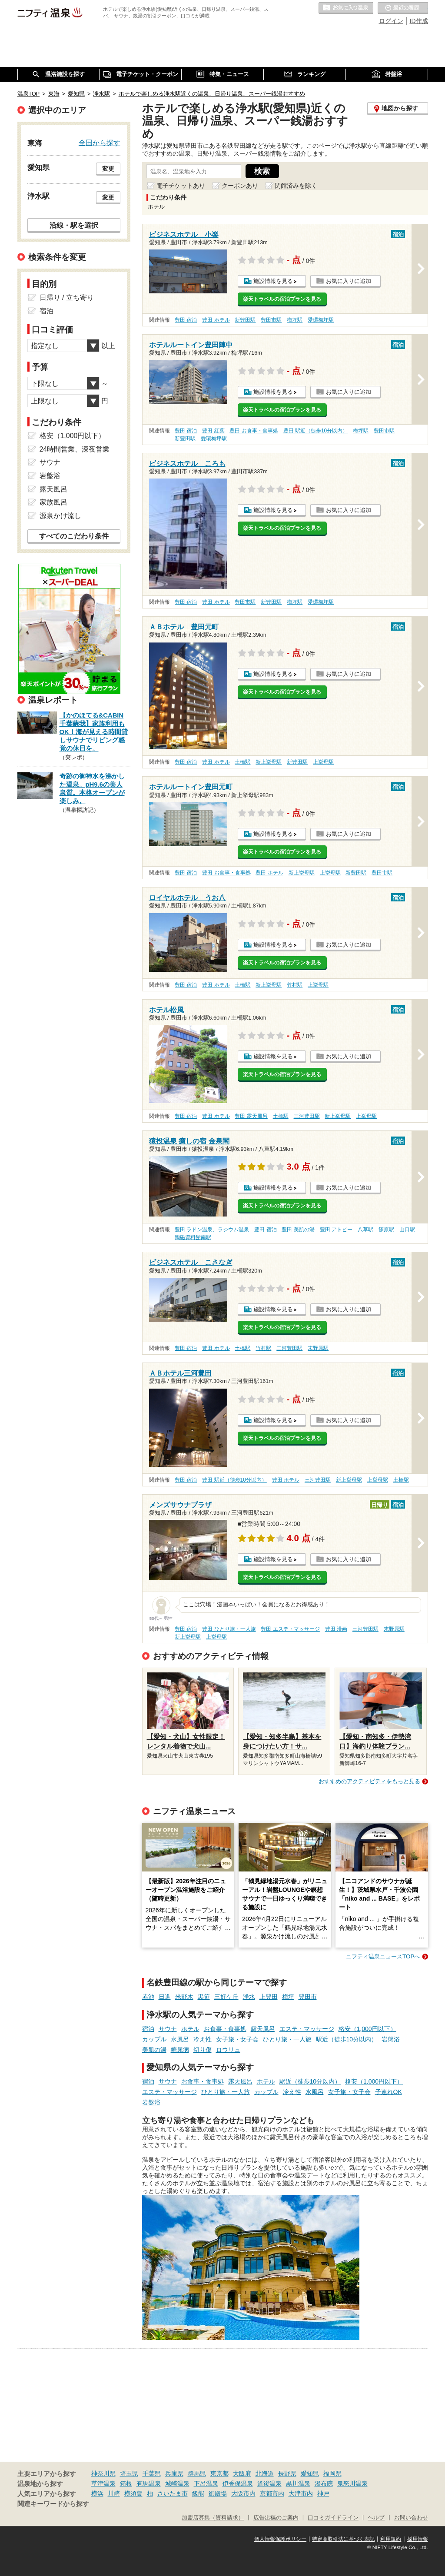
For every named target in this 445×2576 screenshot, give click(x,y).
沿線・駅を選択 (74, 225)
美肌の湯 (154, 2049)
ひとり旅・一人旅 (287, 2039)
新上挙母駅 (269, 762)
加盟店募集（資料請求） (213, 2518)
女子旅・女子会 (237, 2039)
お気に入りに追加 (348, 281)
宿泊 (148, 2028)
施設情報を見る (273, 281)
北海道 (265, 2473)
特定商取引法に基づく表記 (343, 2539)
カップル (154, 2039)
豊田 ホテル (215, 320)
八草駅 (365, 1230)
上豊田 (268, 1996)
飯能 (198, 2493)
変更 (108, 168)
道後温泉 (269, 2483)
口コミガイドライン (333, 2518)
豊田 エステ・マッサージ (290, 1629)
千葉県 (152, 2473)
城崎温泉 (177, 2483)
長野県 (287, 2473)
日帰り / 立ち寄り (67, 297)
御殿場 (218, 2493)
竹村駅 (294, 985)
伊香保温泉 (237, 2483)
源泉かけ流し (60, 515)
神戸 (323, 2493)
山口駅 (407, 1230)
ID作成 (419, 20)
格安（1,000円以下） (367, 2028)
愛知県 (310, 2473)
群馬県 (197, 2473)
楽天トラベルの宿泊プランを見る (282, 299)
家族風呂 (53, 502)
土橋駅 (242, 762)
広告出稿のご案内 (276, 2518)
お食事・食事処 (225, 2028)
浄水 (249, 1996)
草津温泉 (103, 2483)
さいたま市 (172, 2493)
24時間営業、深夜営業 (75, 449)
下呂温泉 (206, 2483)
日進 (165, 1996)
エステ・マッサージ (306, 2028)
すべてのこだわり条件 (74, 536)
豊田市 (308, 1996)
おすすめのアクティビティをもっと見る (369, 1781)
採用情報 (417, 2539)
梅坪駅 (294, 320)
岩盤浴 (391, 2039)
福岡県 (332, 2473)
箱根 (126, 2483)
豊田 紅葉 (213, 431)
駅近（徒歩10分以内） (347, 2039)
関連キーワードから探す (53, 2503)
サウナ (168, 2028)
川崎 (114, 2493)
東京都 (219, 2473)
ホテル (190, 2028)
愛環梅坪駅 (321, 320)
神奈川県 (103, 2473)
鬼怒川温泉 (352, 2483)
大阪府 (242, 2473)
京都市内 (272, 2493)
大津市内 (301, 2493)
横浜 (97, 2493)
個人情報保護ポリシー (280, 2539)
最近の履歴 (403, 8)
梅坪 (288, 1996)
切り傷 (202, 2049)
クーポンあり (240, 185)
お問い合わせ (411, 2518)
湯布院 (324, 2483)
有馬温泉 (148, 2483)
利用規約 (390, 2539)
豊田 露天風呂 (251, 1116)
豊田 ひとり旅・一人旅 (229, 1629)
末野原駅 (318, 1348)
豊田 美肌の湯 (298, 1230)
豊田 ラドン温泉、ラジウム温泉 (212, 1230)
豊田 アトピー (336, 1230)
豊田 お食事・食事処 (253, 431)
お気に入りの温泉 (346, 8)
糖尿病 (180, 2049)
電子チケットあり (180, 185)
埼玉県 (129, 2473)
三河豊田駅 (307, 1116)
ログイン (391, 20)
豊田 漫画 (336, 1629)
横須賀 (133, 2493)
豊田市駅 (271, 320)
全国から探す (99, 142)
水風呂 (180, 2039)
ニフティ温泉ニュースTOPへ (383, 1956)
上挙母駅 (323, 762)
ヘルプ (376, 2518)
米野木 (184, 1996)
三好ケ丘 (226, 1996)
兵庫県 (174, 2473)
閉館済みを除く (296, 185)
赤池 (148, 1996)
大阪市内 (243, 2493)
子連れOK (388, 2091)
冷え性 (202, 2039)
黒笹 (204, 1996)
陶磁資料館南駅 (193, 1237)
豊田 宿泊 (186, 320)
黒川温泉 (298, 2483)
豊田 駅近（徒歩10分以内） (315, 431)
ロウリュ (228, 2049)
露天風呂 (263, 2028)
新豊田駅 (245, 320)
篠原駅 (386, 1230)
